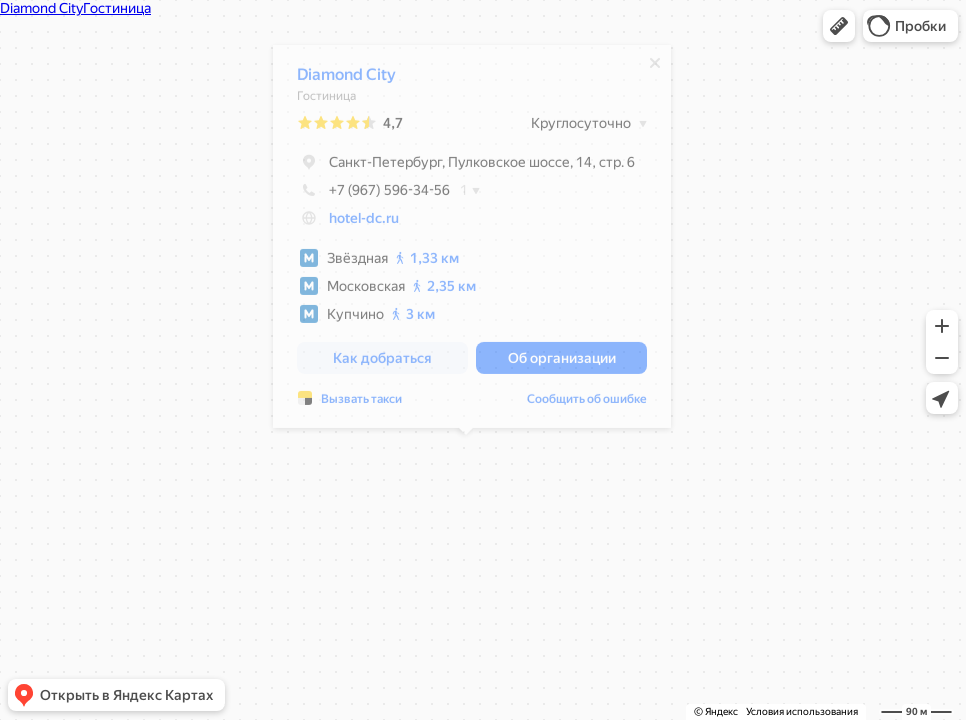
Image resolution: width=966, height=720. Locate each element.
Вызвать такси (355, 404)
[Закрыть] (649, 68)
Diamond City (340, 79)
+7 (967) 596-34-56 (367, 195)
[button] (839, 26)
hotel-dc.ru (358, 223)
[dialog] (466, 241)
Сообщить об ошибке (581, 404)
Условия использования (802, 711)
